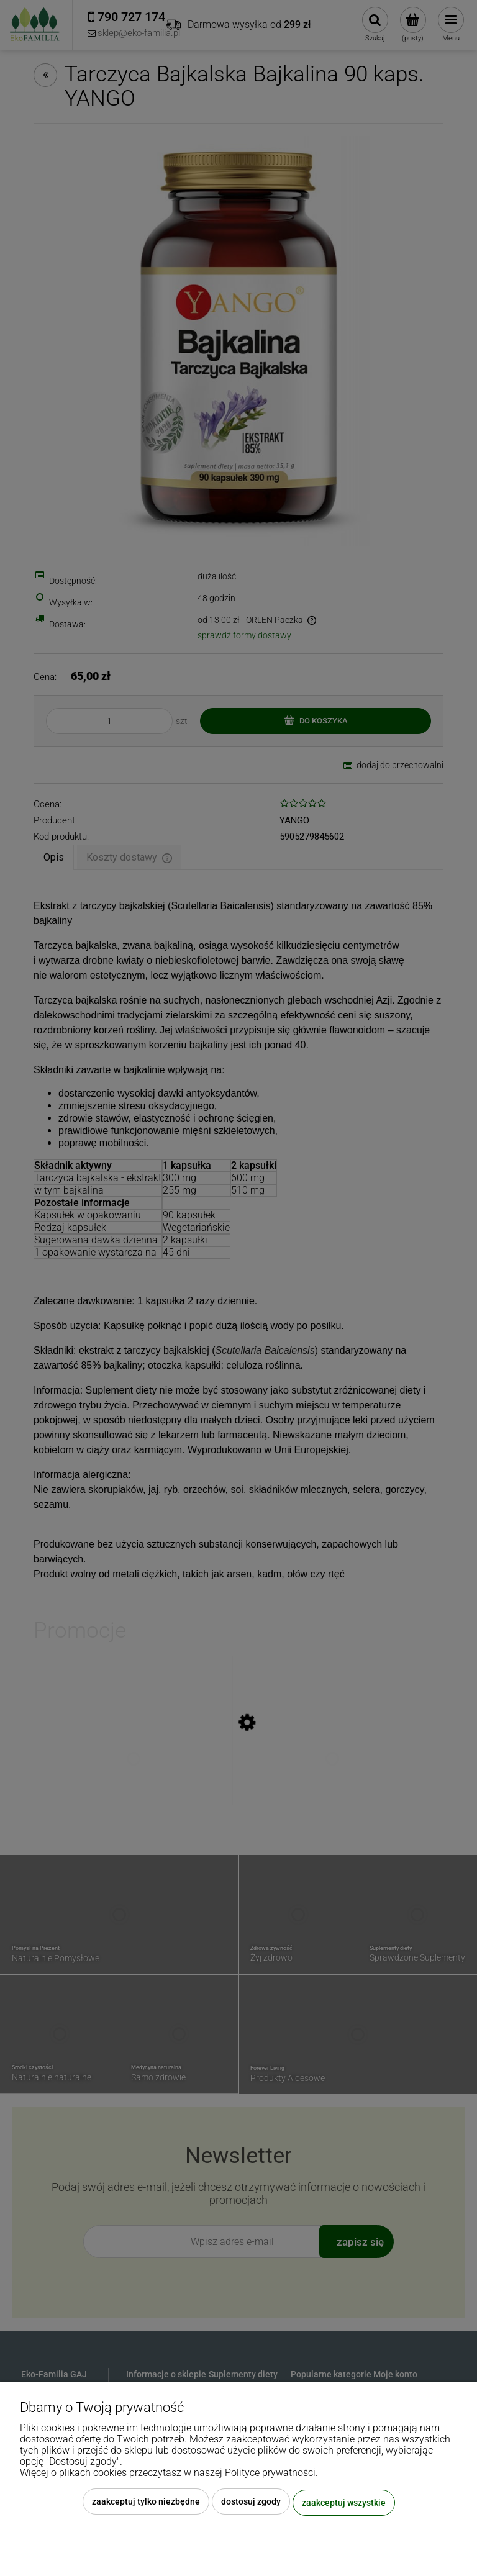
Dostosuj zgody (251, 2503)
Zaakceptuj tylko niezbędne (146, 2503)
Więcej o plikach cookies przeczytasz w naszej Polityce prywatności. (169, 2474)
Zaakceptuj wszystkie (344, 2503)
